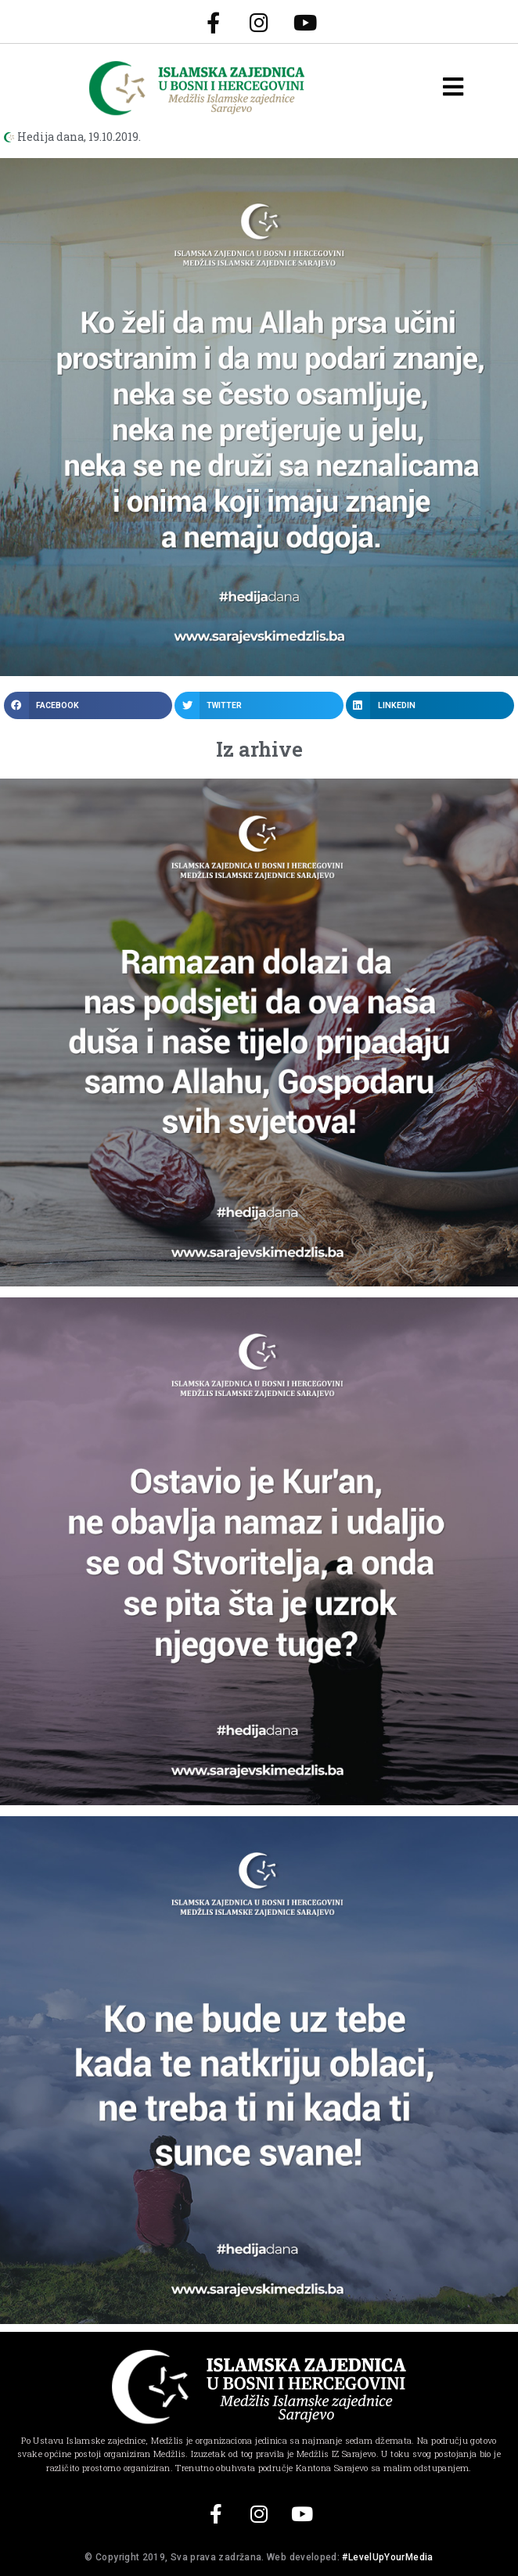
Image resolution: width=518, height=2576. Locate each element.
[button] (88, 705)
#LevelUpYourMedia (387, 2557)
